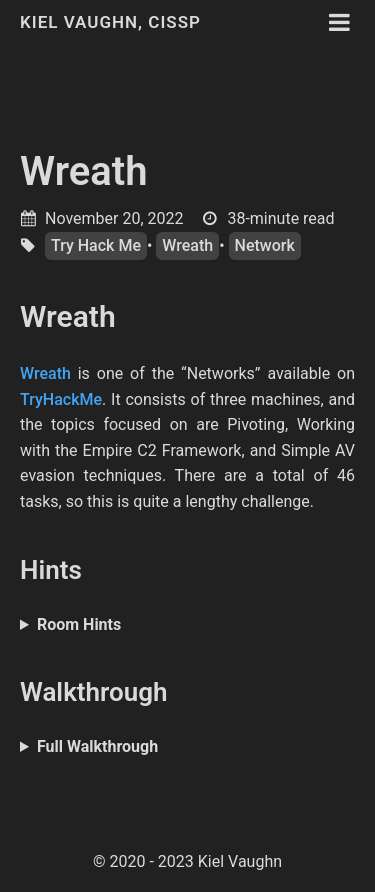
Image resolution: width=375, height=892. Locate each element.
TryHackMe (61, 399)
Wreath (84, 171)
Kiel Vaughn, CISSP (110, 22)
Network (265, 245)
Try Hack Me (96, 245)
